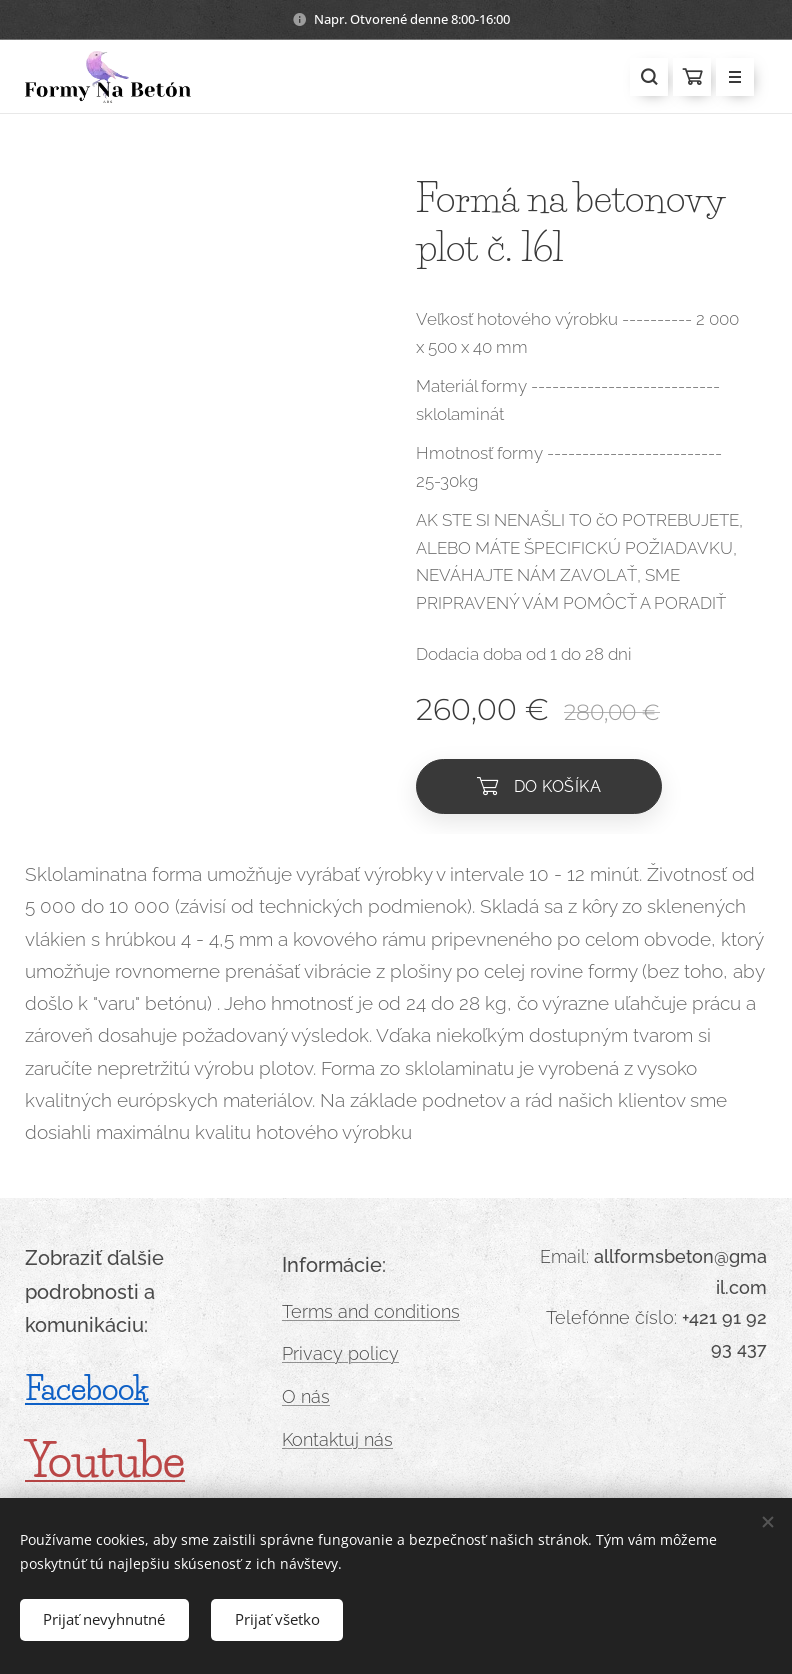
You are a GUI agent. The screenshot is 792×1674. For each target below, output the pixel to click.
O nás (306, 1396)
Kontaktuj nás (337, 1439)
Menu (728, 78)
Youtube (105, 1460)
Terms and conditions (371, 1311)
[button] (649, 77)
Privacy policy (340, 1354)
